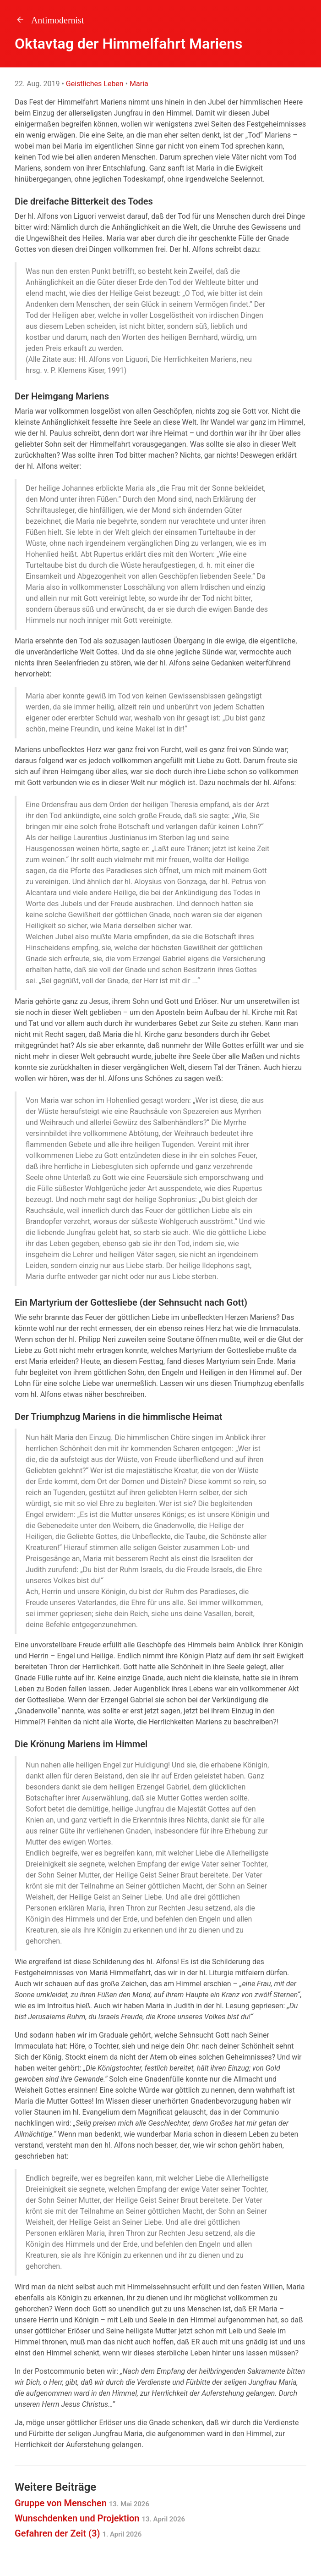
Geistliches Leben (95, 83)
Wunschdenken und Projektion (100, 2518)
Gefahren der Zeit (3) (78, 2533)
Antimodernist (49, 20)
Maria (139, 83)
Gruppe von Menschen (82, 2503)
